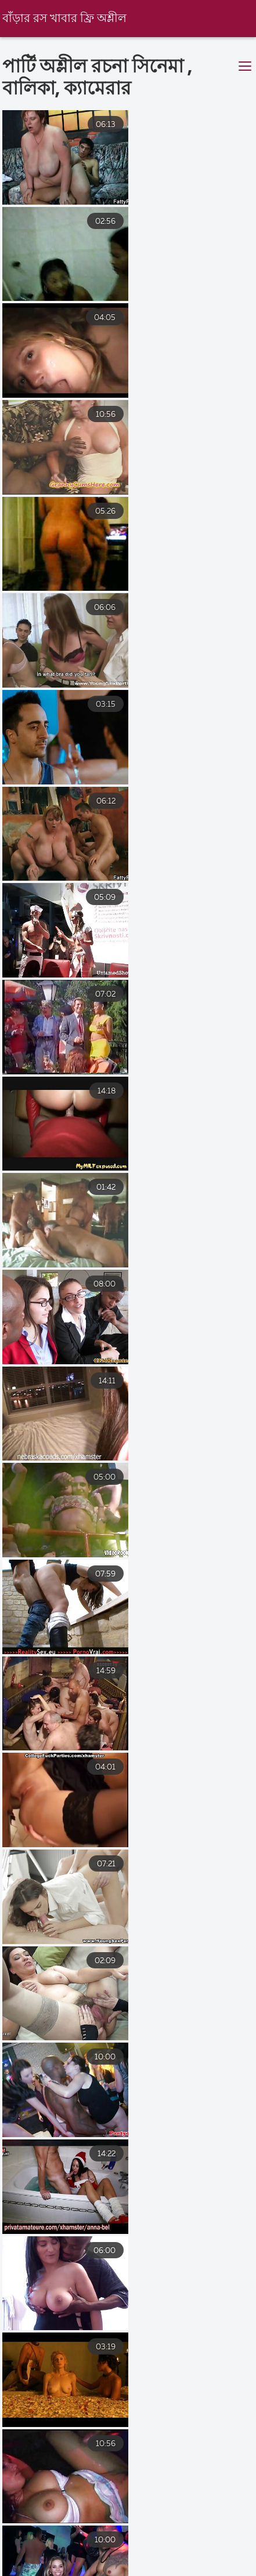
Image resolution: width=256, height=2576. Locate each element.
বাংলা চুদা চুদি (129, 2554)
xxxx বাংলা (168, 2565)
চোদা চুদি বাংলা (87, 2565)
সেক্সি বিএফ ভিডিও (37, 2554)
